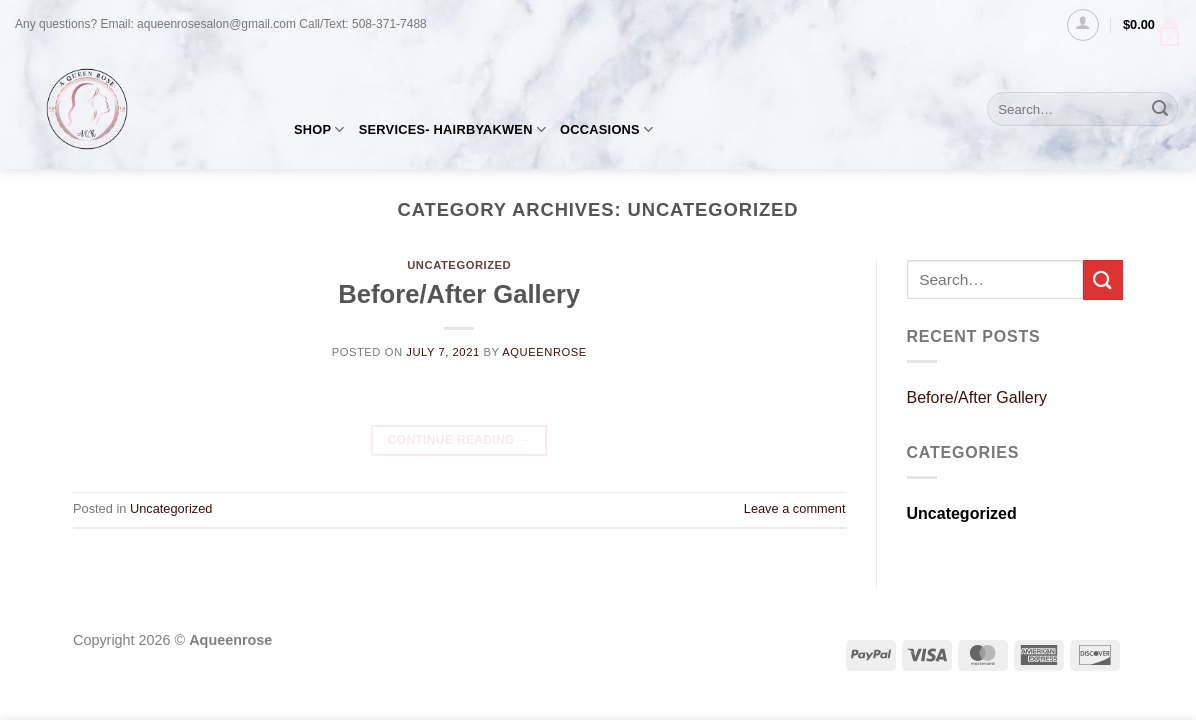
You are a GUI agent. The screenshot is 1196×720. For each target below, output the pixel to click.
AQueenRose (544, 352)
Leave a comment (795, 508)
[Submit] (1160, 109)
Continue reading (459, 440)
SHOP (319, 129)
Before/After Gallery (459, 294)
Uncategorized (459, 265)
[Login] (1083, 25)
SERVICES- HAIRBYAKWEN (452, 129)
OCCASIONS (606, 129)
